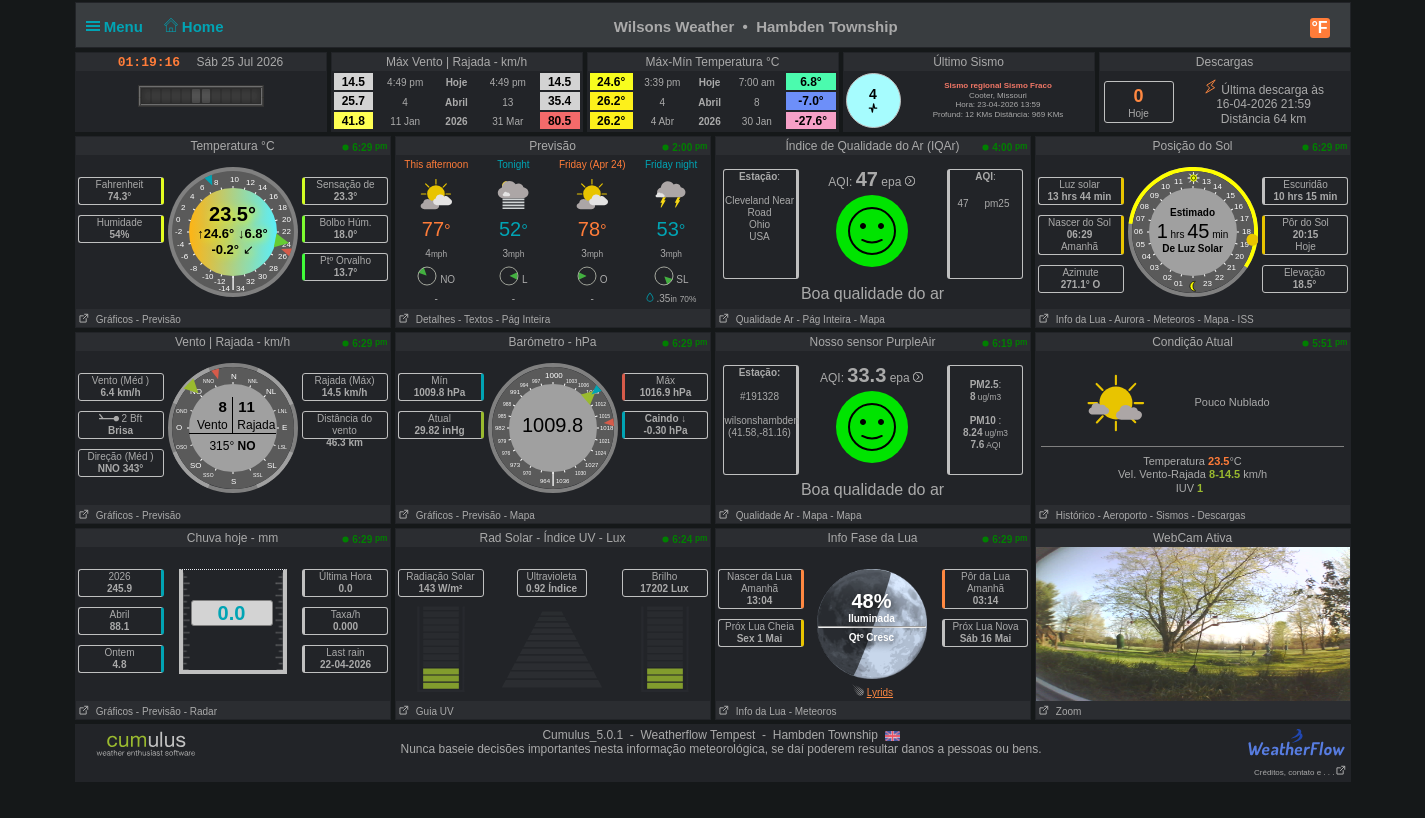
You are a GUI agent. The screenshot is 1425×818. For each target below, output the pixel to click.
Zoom (1059, 711)
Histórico (1065, 515)
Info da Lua (1071, 319)
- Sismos (1169, 515)
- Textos (475, 319)
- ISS (1243, 319)
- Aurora (1127, 319)
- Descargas (1218, 515)
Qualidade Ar (755, 319)
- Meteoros (1171, 319)
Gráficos (105, 319)
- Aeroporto (1122, 515)
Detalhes (426, 319)
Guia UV (425, 711)
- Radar (200, 711)
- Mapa (868, 319)
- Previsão (158, 319)
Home (191, 26)
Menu (119, 26)
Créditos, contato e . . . (1300, 772)
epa (897, 182)
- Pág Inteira (523, 319)
